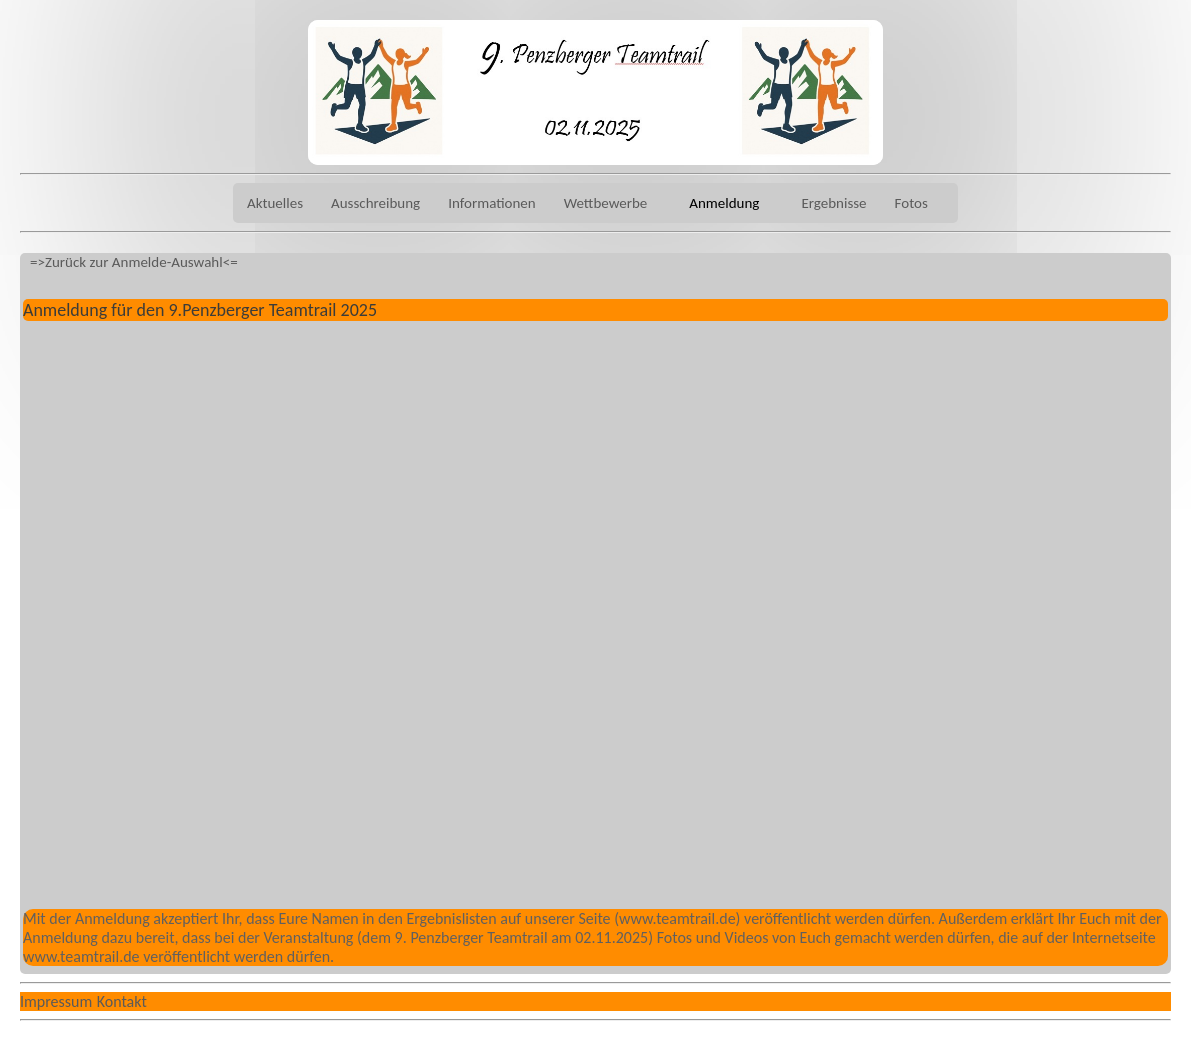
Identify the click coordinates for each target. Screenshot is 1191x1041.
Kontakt (122, 1001)
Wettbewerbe (606, 203)
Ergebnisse (833, 203)
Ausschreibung (375, 203)
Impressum (56, 1001)
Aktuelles (275, 203)
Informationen (492, 203)
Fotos (911, 203)
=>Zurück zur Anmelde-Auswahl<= (134, 262)
